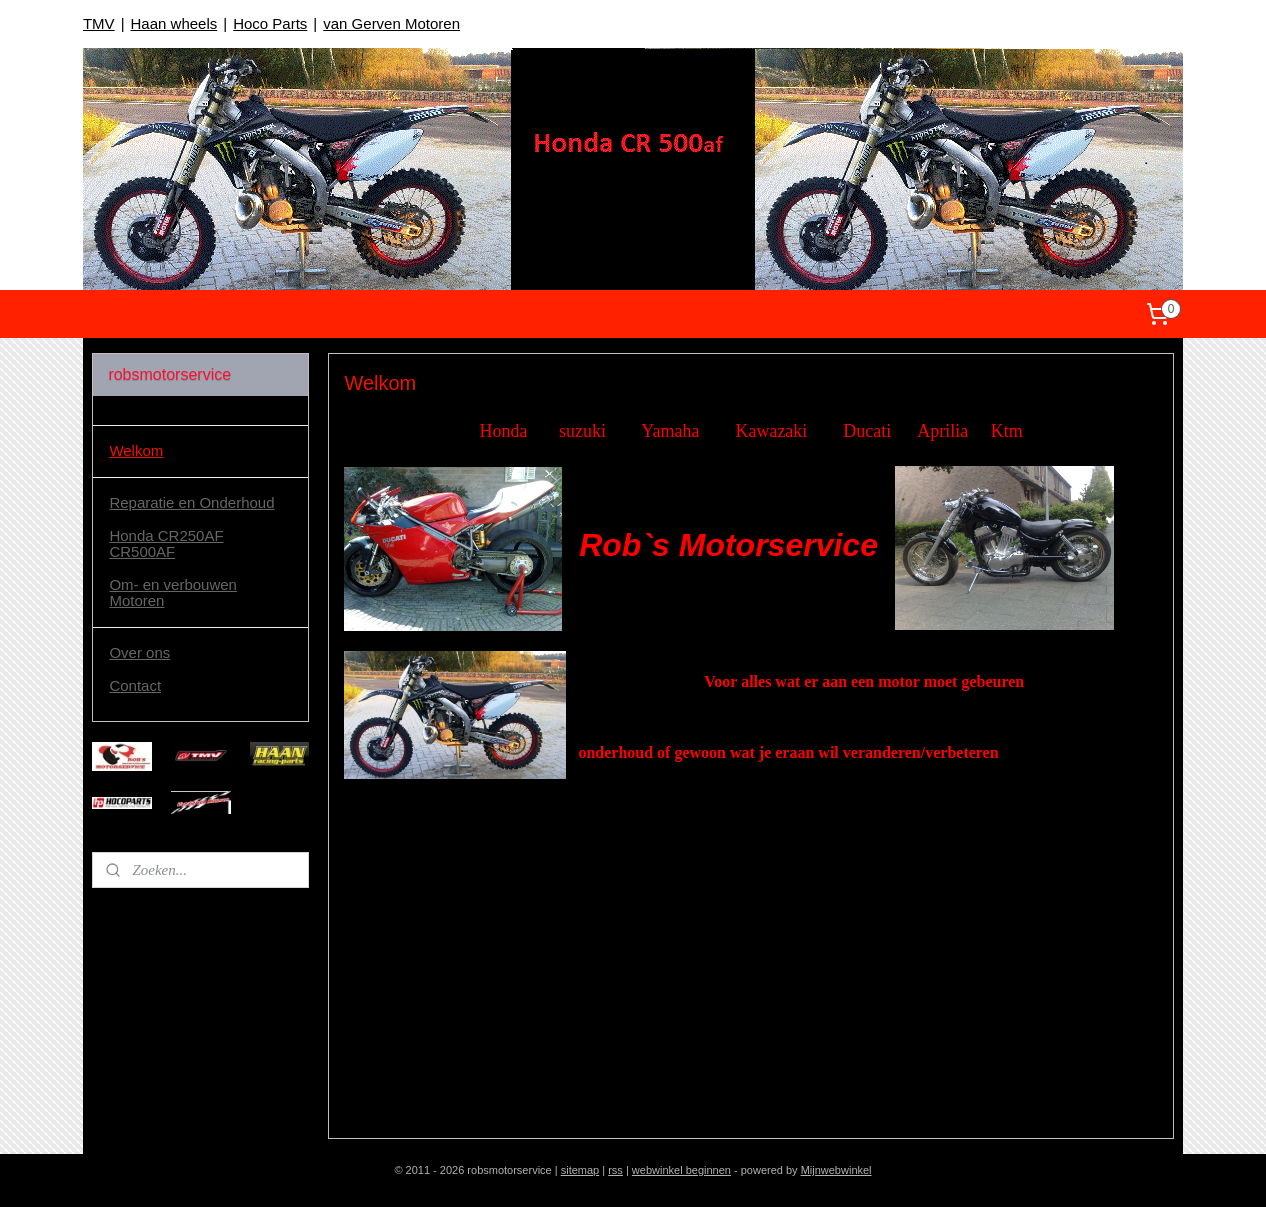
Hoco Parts (270, 23)
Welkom (136, 450)
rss (615, 1170)
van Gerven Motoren (391, 23)
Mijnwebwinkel (836, 1170)
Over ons (139, 652)
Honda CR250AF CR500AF (166, 544)
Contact (135, 685)
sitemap (580, 1170)
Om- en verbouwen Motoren (173, 593)
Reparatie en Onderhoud (191, 502)
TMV (99, 23)
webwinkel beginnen (681, 1170)
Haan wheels (174, 23)
